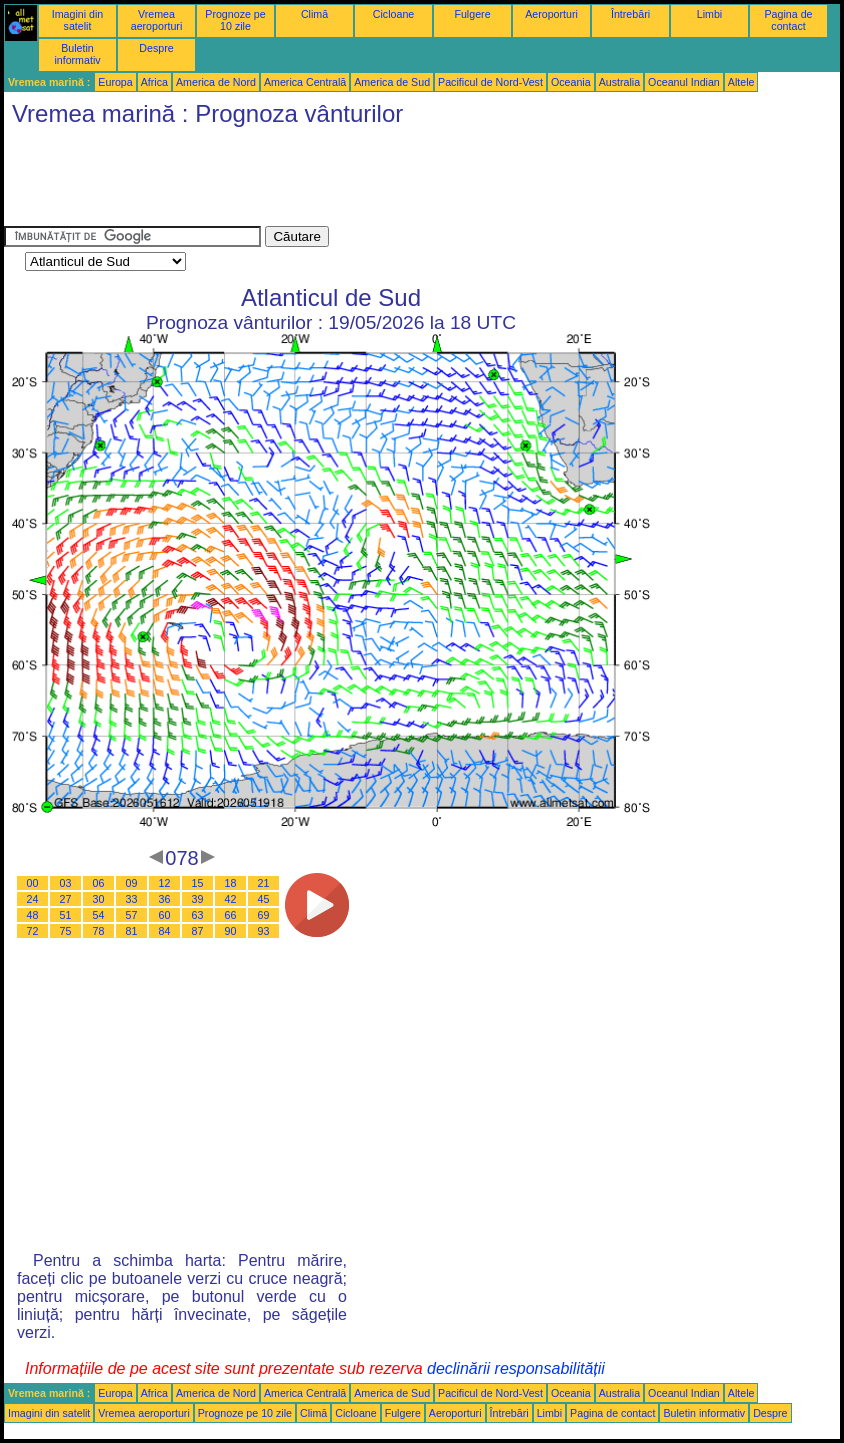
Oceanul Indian (684, 82)
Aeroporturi (551, 14)
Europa (115, 82)
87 (198, 931)
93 (264, 931)
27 (66, 899)
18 (231, 883)
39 (198, 899)
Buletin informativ (77, 54)
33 (132, 899)
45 (264, 899)
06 (99, 883)
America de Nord (216, 82)
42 (231, 899)
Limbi (709, 14)
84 (165, 931)
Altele (741, 82)
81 (132, 931)
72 (33, 931)
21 (264, 883)
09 (132, 883)
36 (165, 899)
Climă (314, 14)
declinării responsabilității (516, 1368)
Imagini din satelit (78, 20)
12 (165, 883)
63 (198, 915)
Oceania (571, 82)
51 (66, 915)
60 (165, 915)
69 (264, 915)
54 (99, 915)
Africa (154, 82)
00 (33, 883)
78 (99, 931)
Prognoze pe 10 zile (235, 20)
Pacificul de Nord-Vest (490, 82)
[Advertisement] (368, 181)
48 (33, 915)
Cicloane (393, 14)
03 (66, 883)
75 (66, 931)
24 (33, 899)
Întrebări (630, 14)
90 (231, 931)
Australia (619, 82)
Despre (156, 48)
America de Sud (392, 82)
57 (132, 915)
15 (198, 883)
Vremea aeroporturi (157, 20)
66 (231, 915)
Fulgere (472, 14)
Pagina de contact (789, 20)
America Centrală (305, 82)
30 (99, 899)
